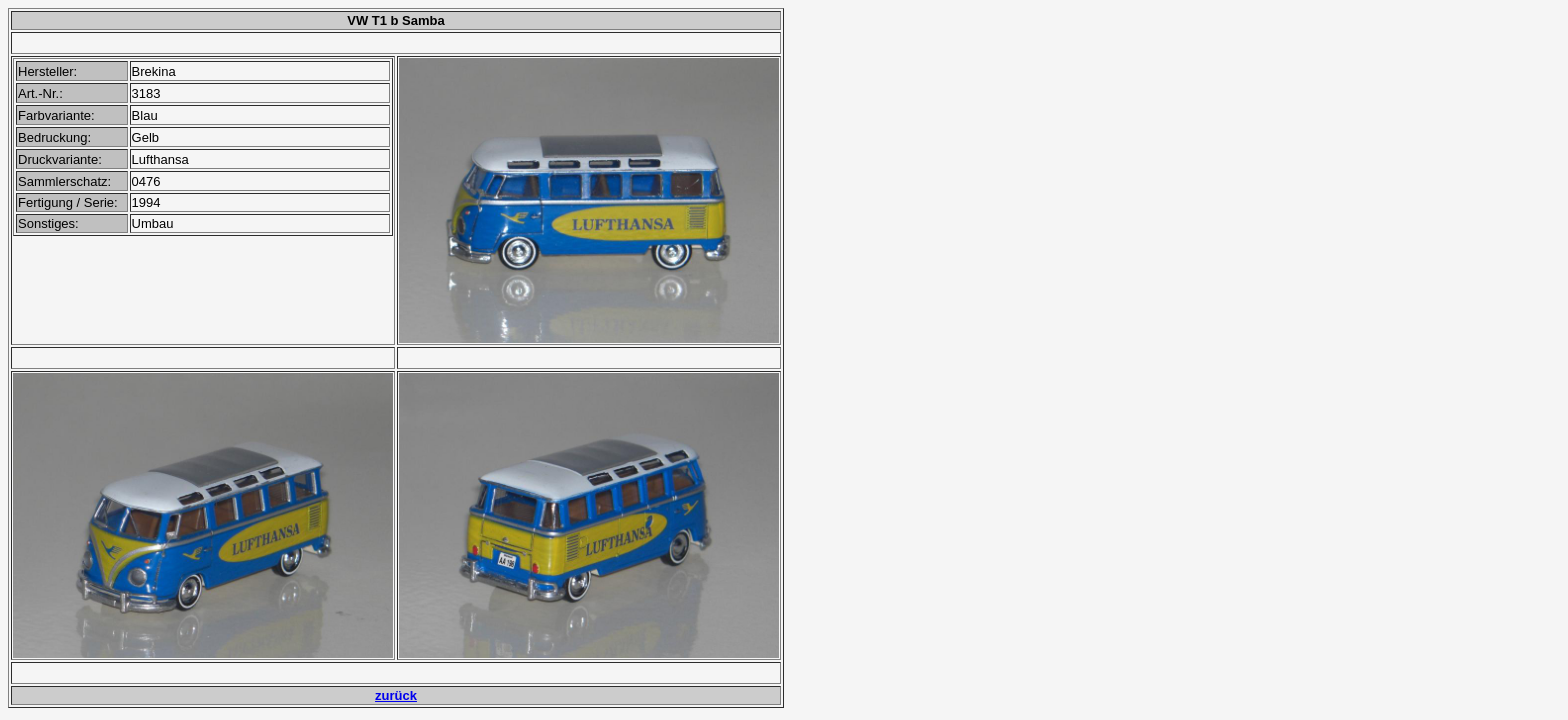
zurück (396, 695)
